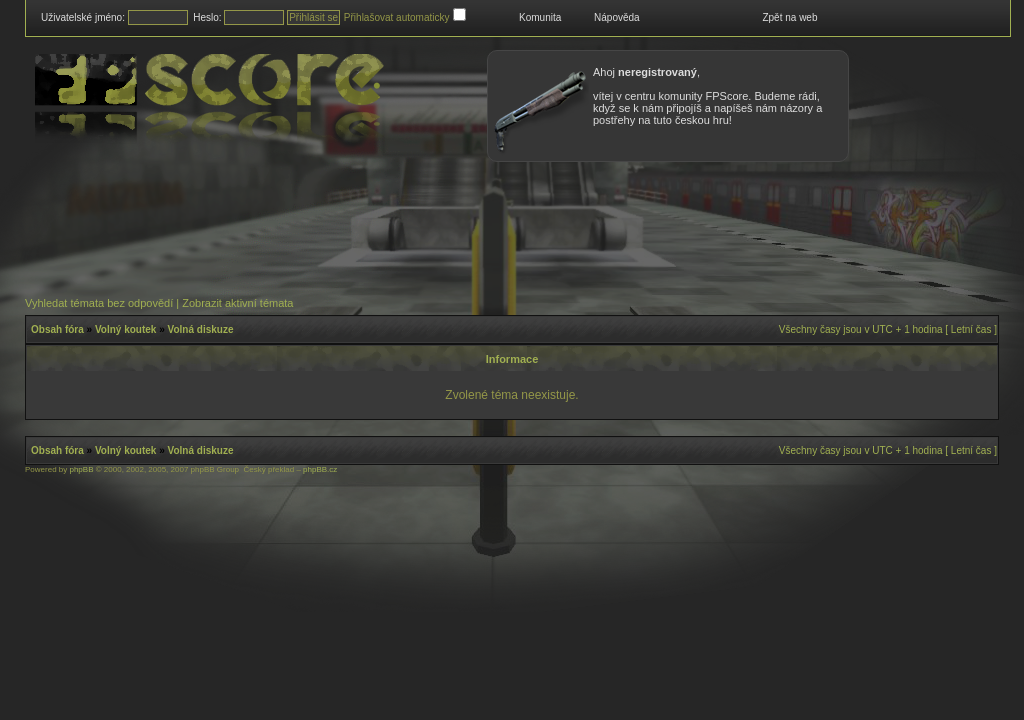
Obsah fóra (57, 329)
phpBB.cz (320, 469)
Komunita (540, 17)
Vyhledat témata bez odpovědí (99, 303)
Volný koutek (126, 329)
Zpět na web (789, 17)
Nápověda (617, 17)
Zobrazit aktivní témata (237, 303)
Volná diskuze (201, 329)
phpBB (81, 469)
